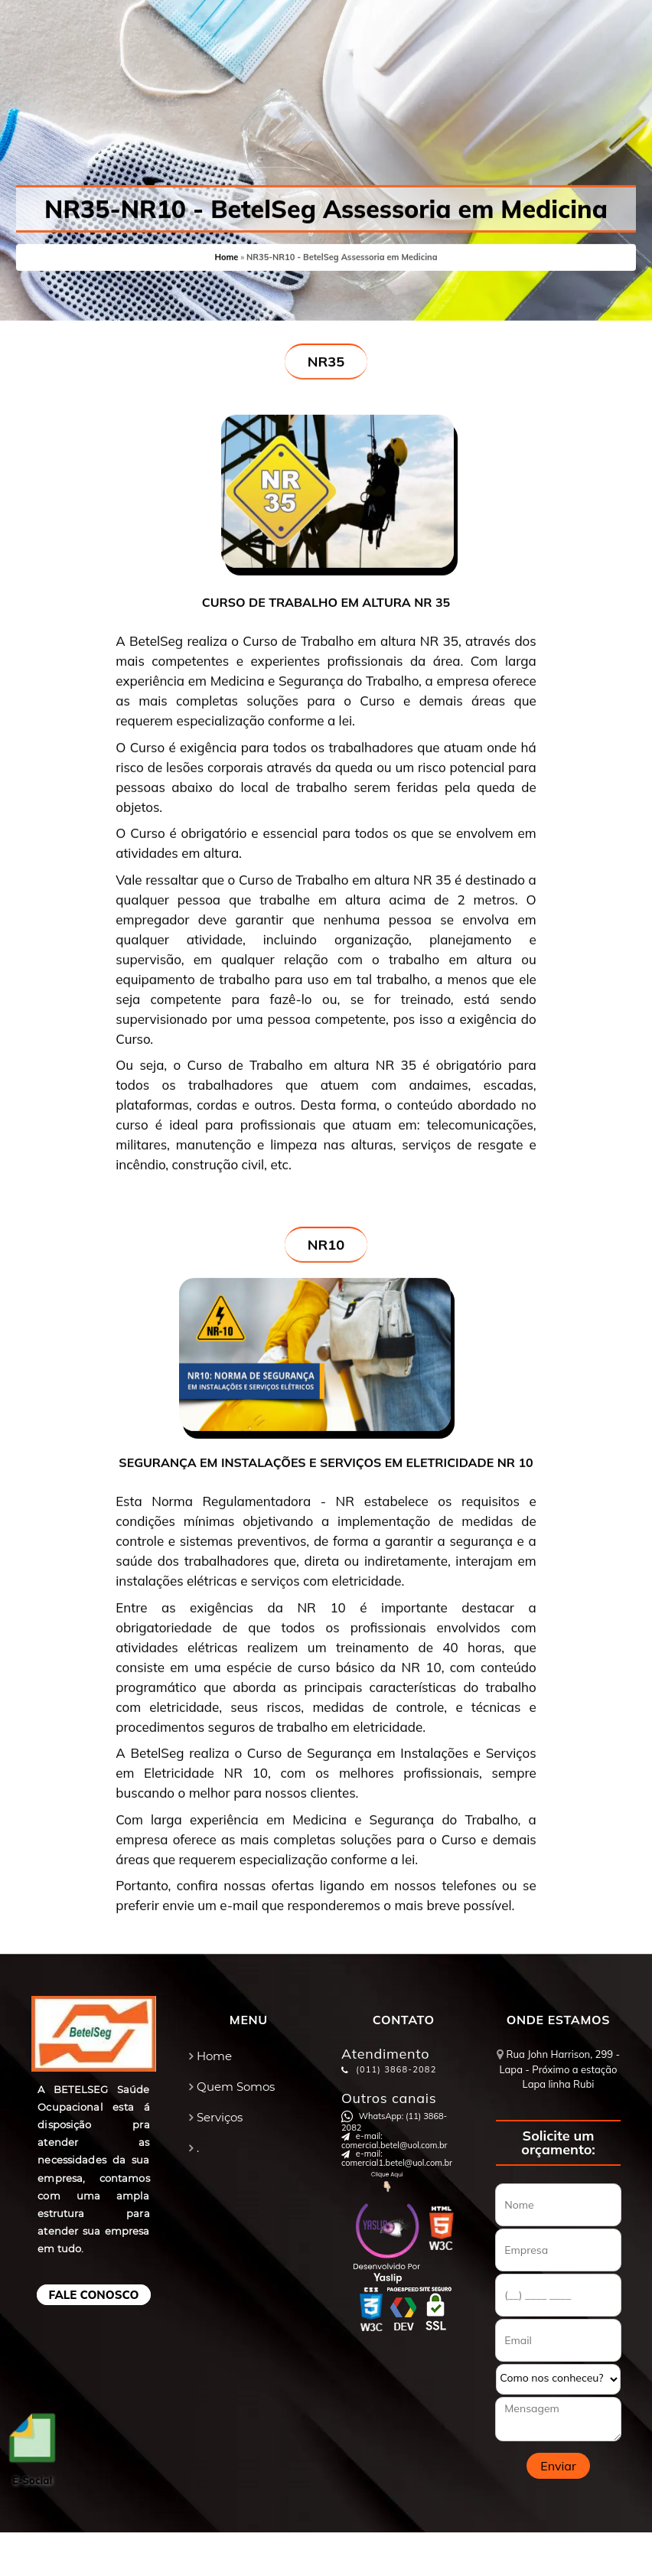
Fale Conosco (94, 2294)
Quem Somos (236, 2086)
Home (226, 254)
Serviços (220, 2117)
